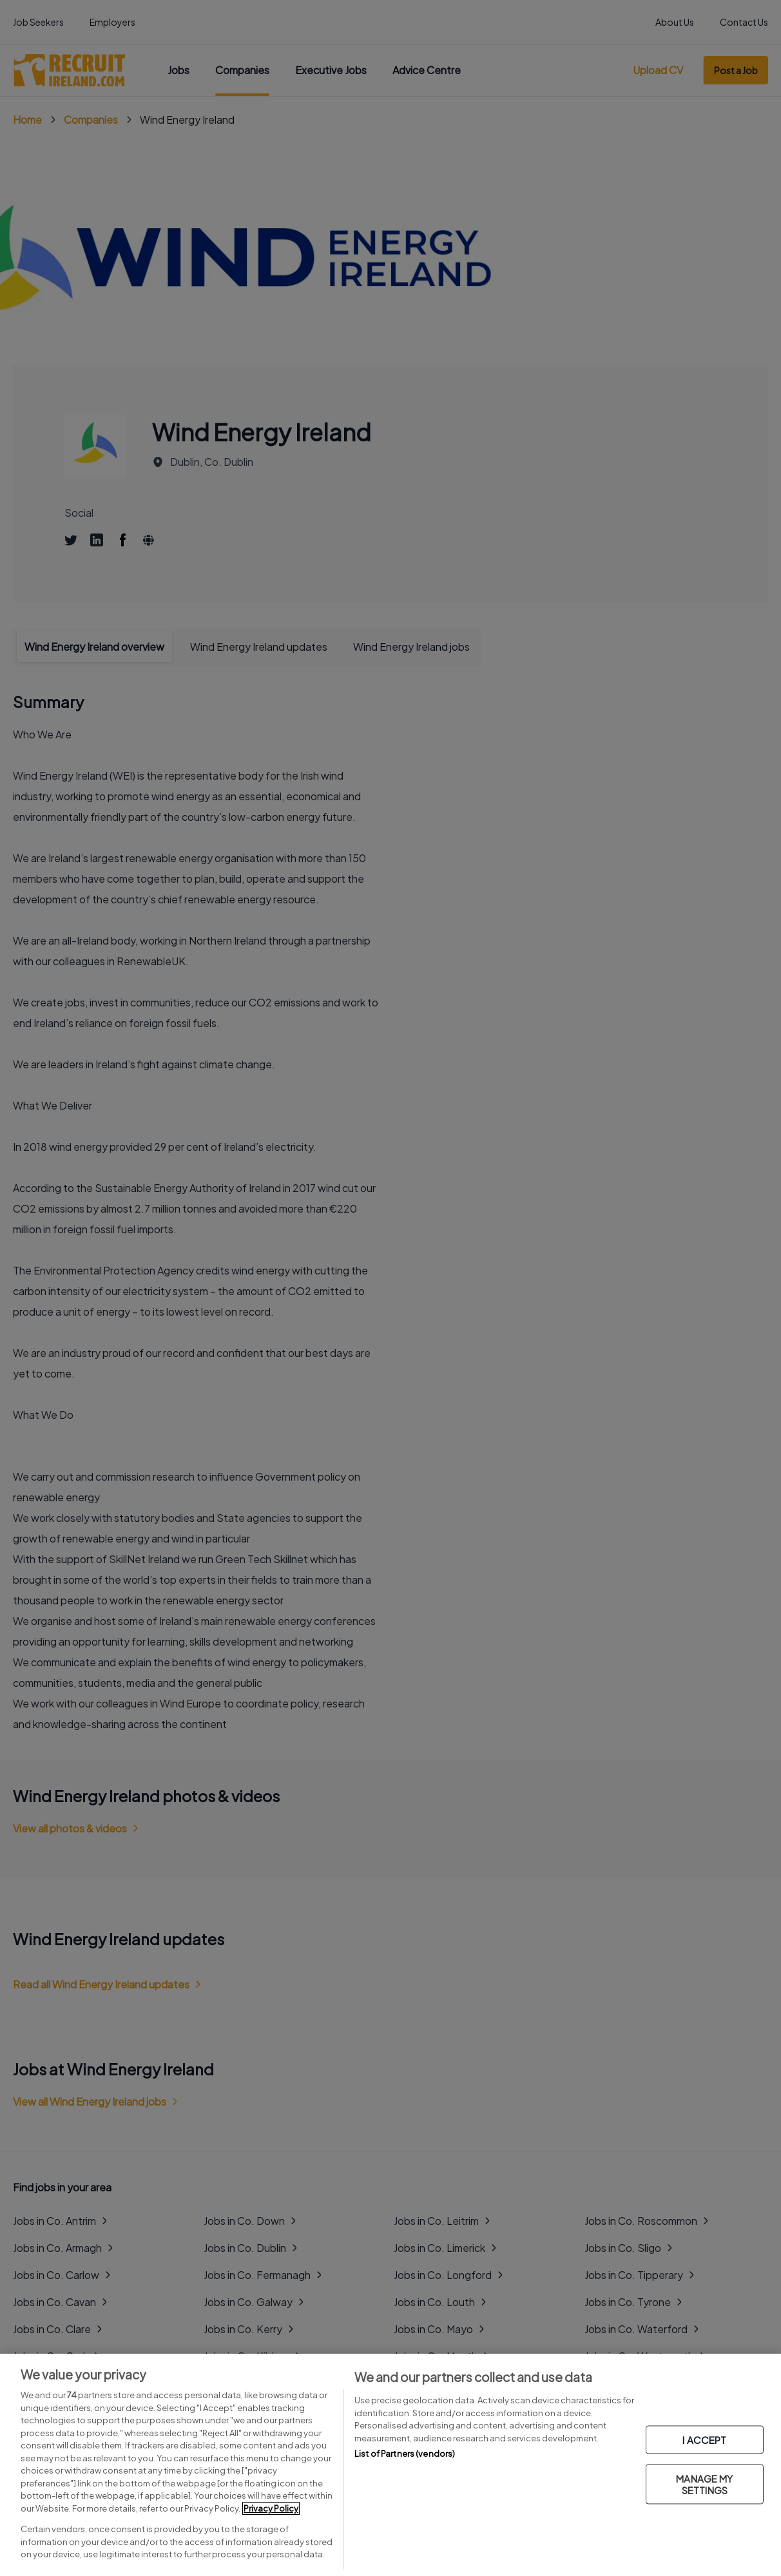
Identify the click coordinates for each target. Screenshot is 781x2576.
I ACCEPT (704, 2439)
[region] (390, 2465)
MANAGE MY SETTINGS (704, 2483)
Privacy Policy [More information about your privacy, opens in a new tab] (271, 2508)
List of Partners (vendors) (404, 2453)
